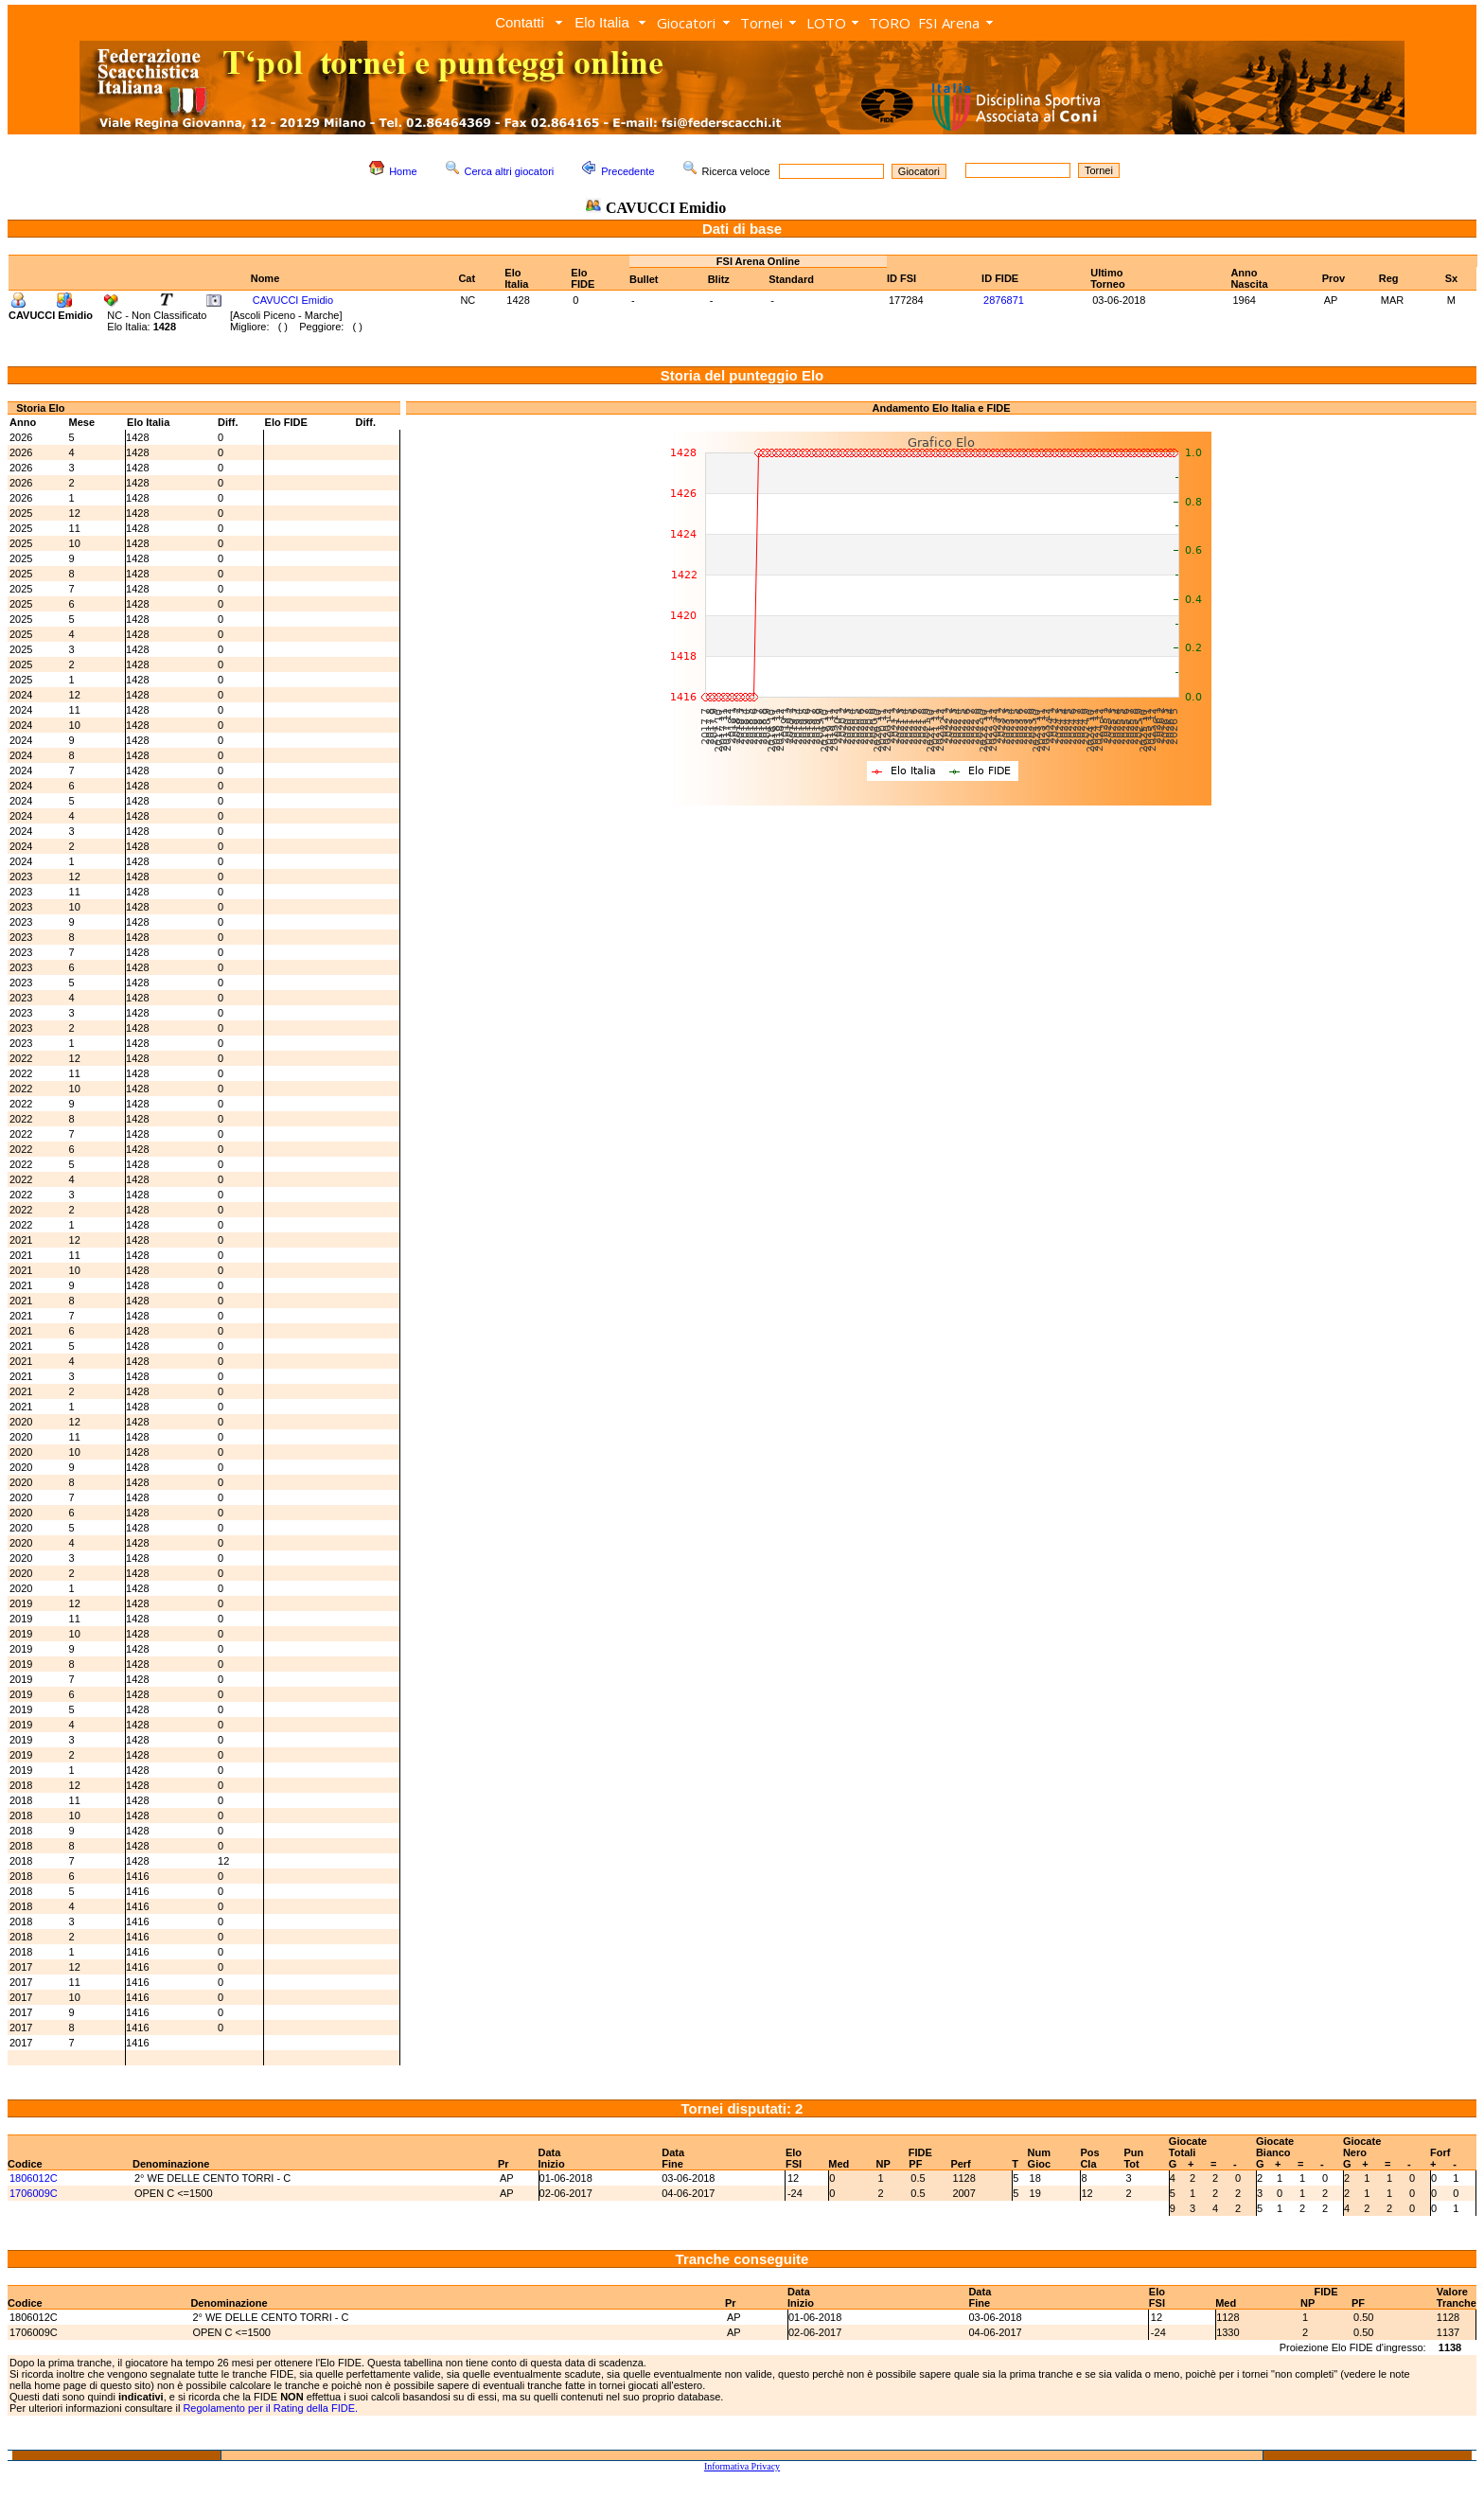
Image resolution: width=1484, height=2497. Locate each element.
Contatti (519, 22)
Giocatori (686, 22)
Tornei (761, 22)
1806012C (33, 2178)
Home (402, 171)
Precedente (627, 171)
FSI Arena (949, 22)
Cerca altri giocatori (510, 171)
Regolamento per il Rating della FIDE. (270, 2408)
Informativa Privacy (742, 2466)
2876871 (1003, 300)
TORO (889, 22)
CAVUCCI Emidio (293, 300)
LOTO (826, 22)
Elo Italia (601, 22)
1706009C (33, 2193)
